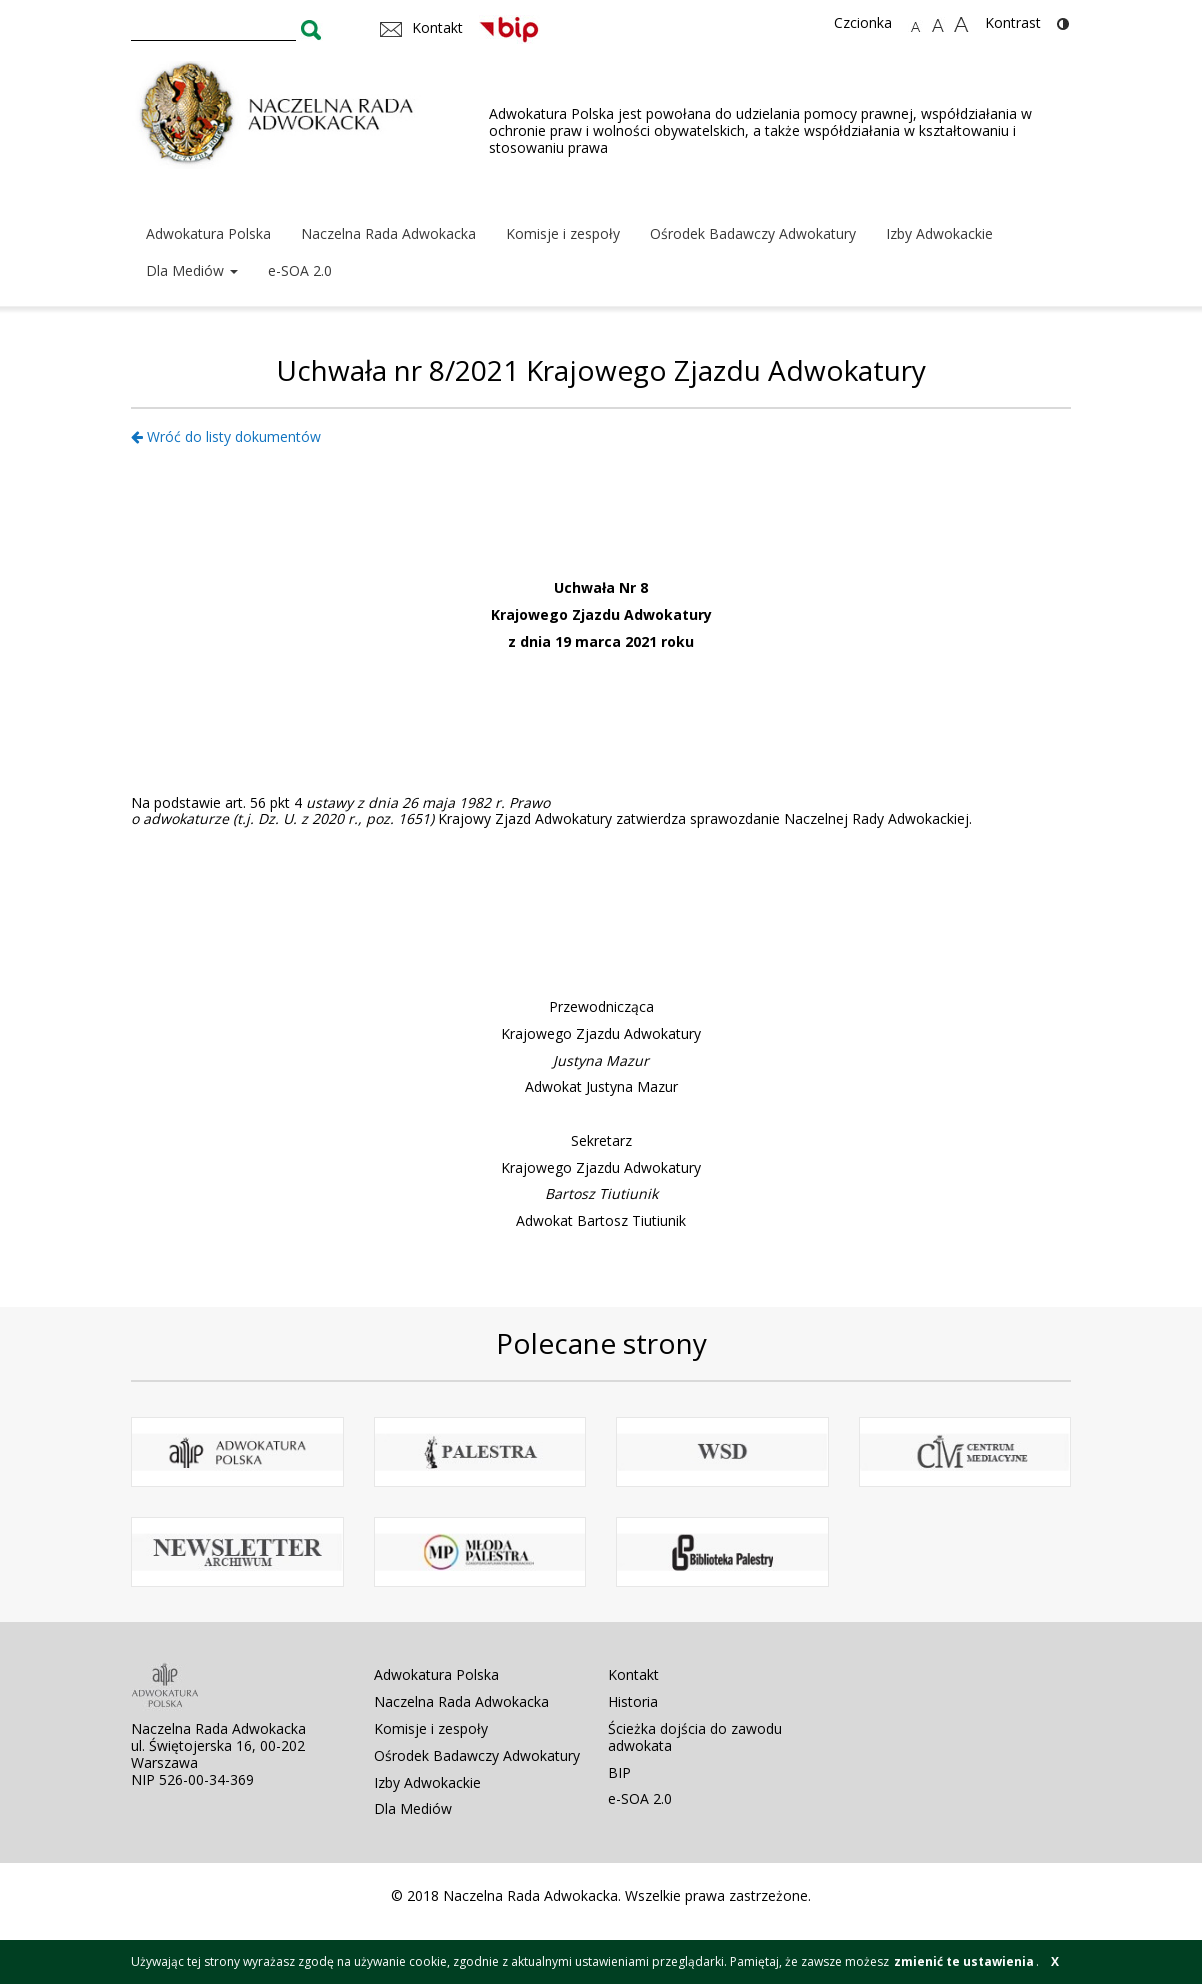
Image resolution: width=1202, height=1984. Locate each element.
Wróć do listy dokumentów (226, 436)
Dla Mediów (192, 270)
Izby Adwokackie (939, 233)
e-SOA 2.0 (300, 270)
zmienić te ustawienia (964, 1961)
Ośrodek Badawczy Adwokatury (753, 233)
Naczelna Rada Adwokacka (388, 233)
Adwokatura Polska (208, 233)
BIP (619, 1772)
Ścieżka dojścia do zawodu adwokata (695, 1737)
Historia (633, 1701)
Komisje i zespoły (563, 233)
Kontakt (633, 1674)
